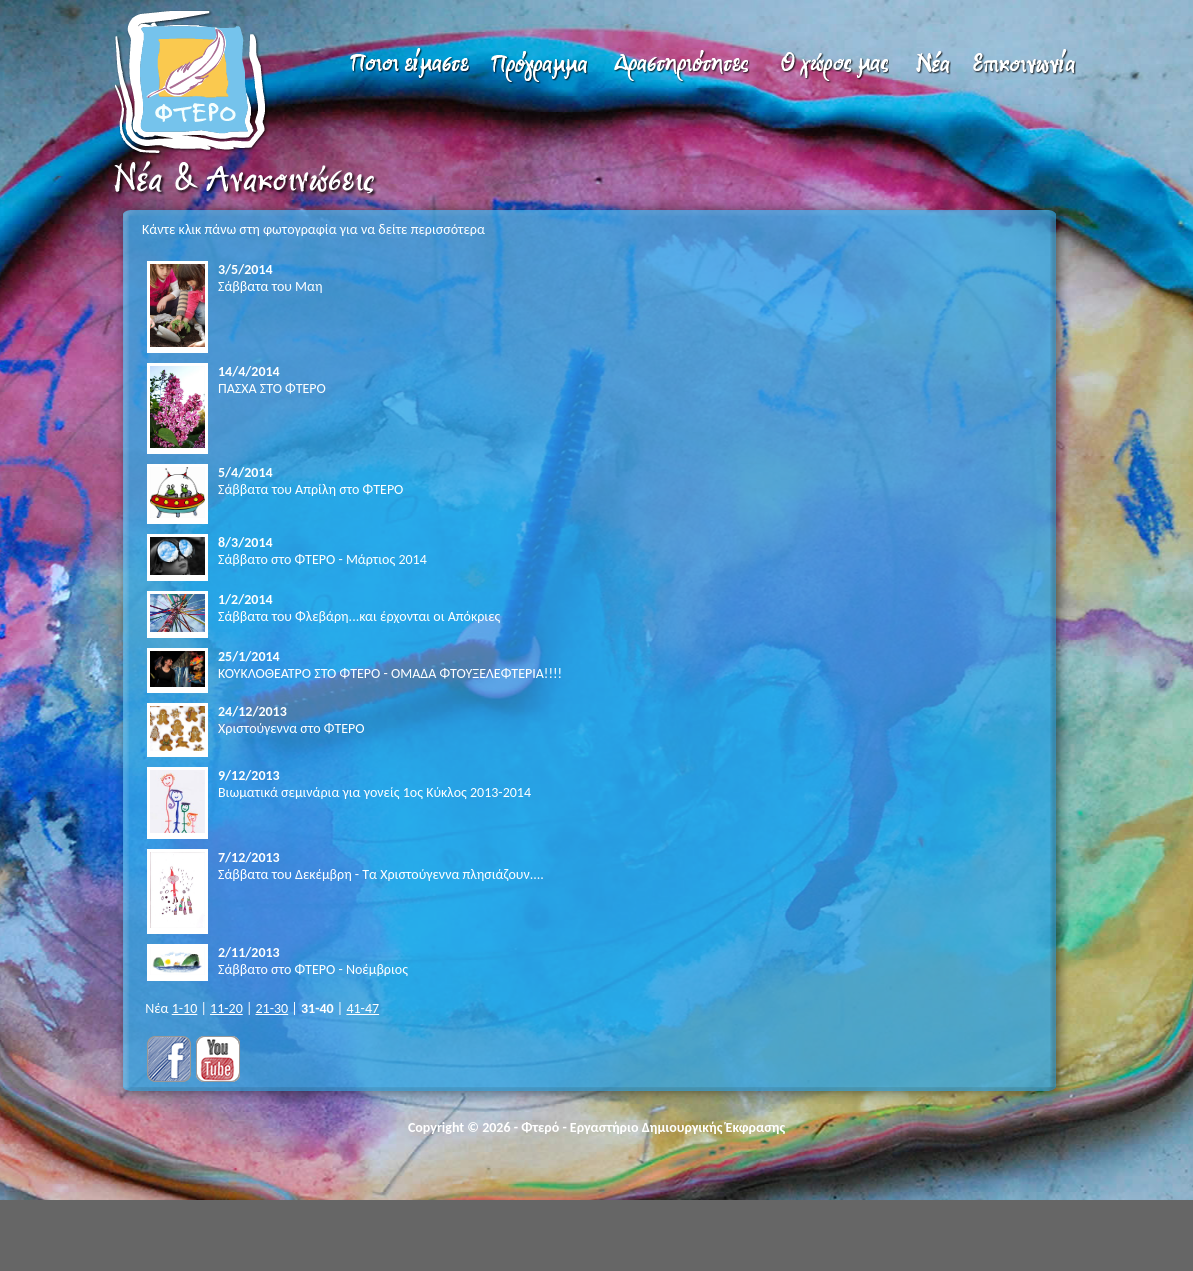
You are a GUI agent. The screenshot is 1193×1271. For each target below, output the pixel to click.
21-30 (272, 1008)
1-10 (185, 1008)
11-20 (226, 1008)
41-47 (362, 1008)
